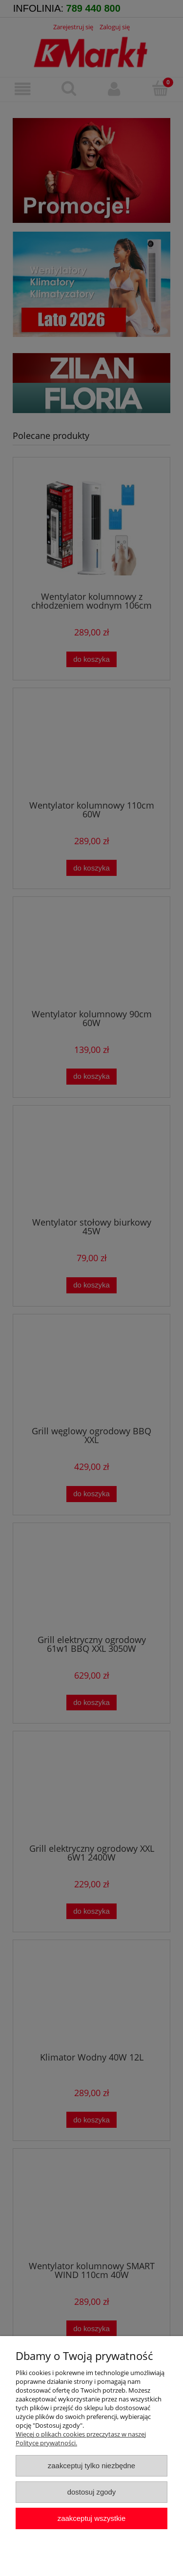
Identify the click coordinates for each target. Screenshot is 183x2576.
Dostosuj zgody (91, 2492)
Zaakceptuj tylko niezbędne (91, 2465)
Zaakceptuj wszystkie (91, 2518)
